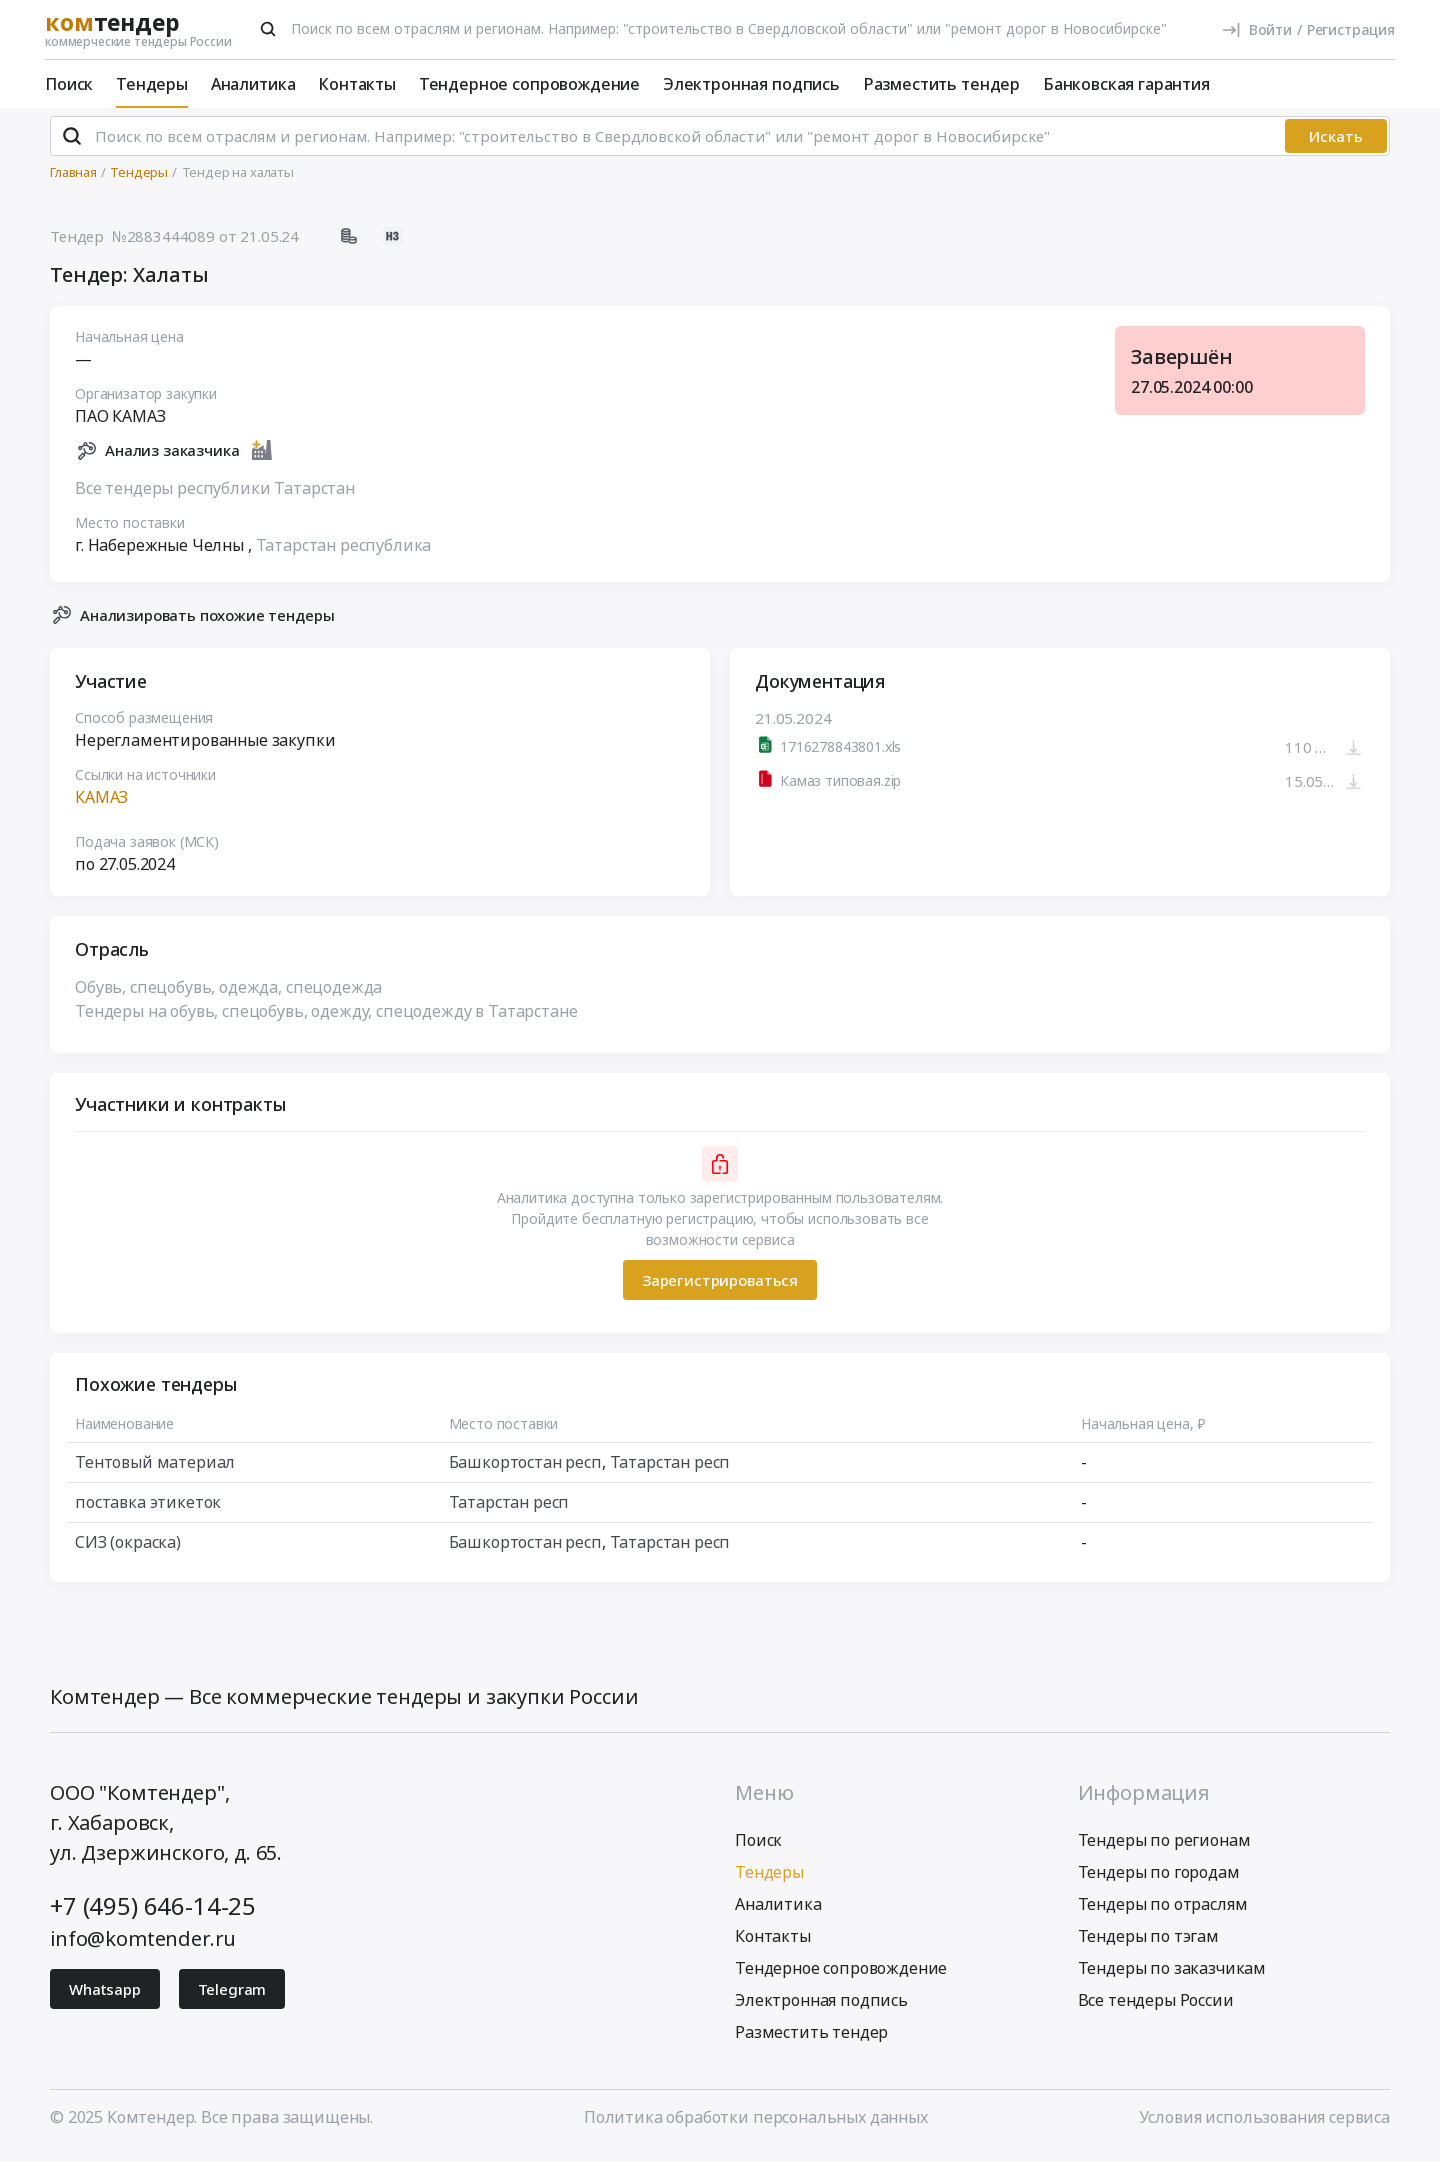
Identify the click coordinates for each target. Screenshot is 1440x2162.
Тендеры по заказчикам (1172, 1976)
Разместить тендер (941, 84)
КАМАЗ (101, 806)
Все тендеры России (1156, 2008)
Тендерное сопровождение (529, 84)
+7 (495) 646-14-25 (153, 1913)
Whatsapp (105, 1997)
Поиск (69, 84)
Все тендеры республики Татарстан (215, 496)
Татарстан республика (344, 553)
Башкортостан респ (525, 1471)
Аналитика (253, 84)
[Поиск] (268, 29)
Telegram (232, 1997)
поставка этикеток (148, 1511)
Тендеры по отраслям (1163, 1912)
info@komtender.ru (143, 1946)
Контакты (357, 84)
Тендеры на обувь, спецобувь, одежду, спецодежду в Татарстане (326, 1020)
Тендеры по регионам (1164, 1848)
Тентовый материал (155, 1471)
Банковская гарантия (1126, 84)
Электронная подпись (751, 84)
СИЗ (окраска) (128, 1551)
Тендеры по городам (1159, 1880)
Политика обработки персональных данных (756, 2125)
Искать (1336, 145)
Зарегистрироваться (720, 1288)
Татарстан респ (670, 1471)
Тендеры (152, 84)
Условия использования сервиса (1264, 2125)
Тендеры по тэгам (1148, 1944)
